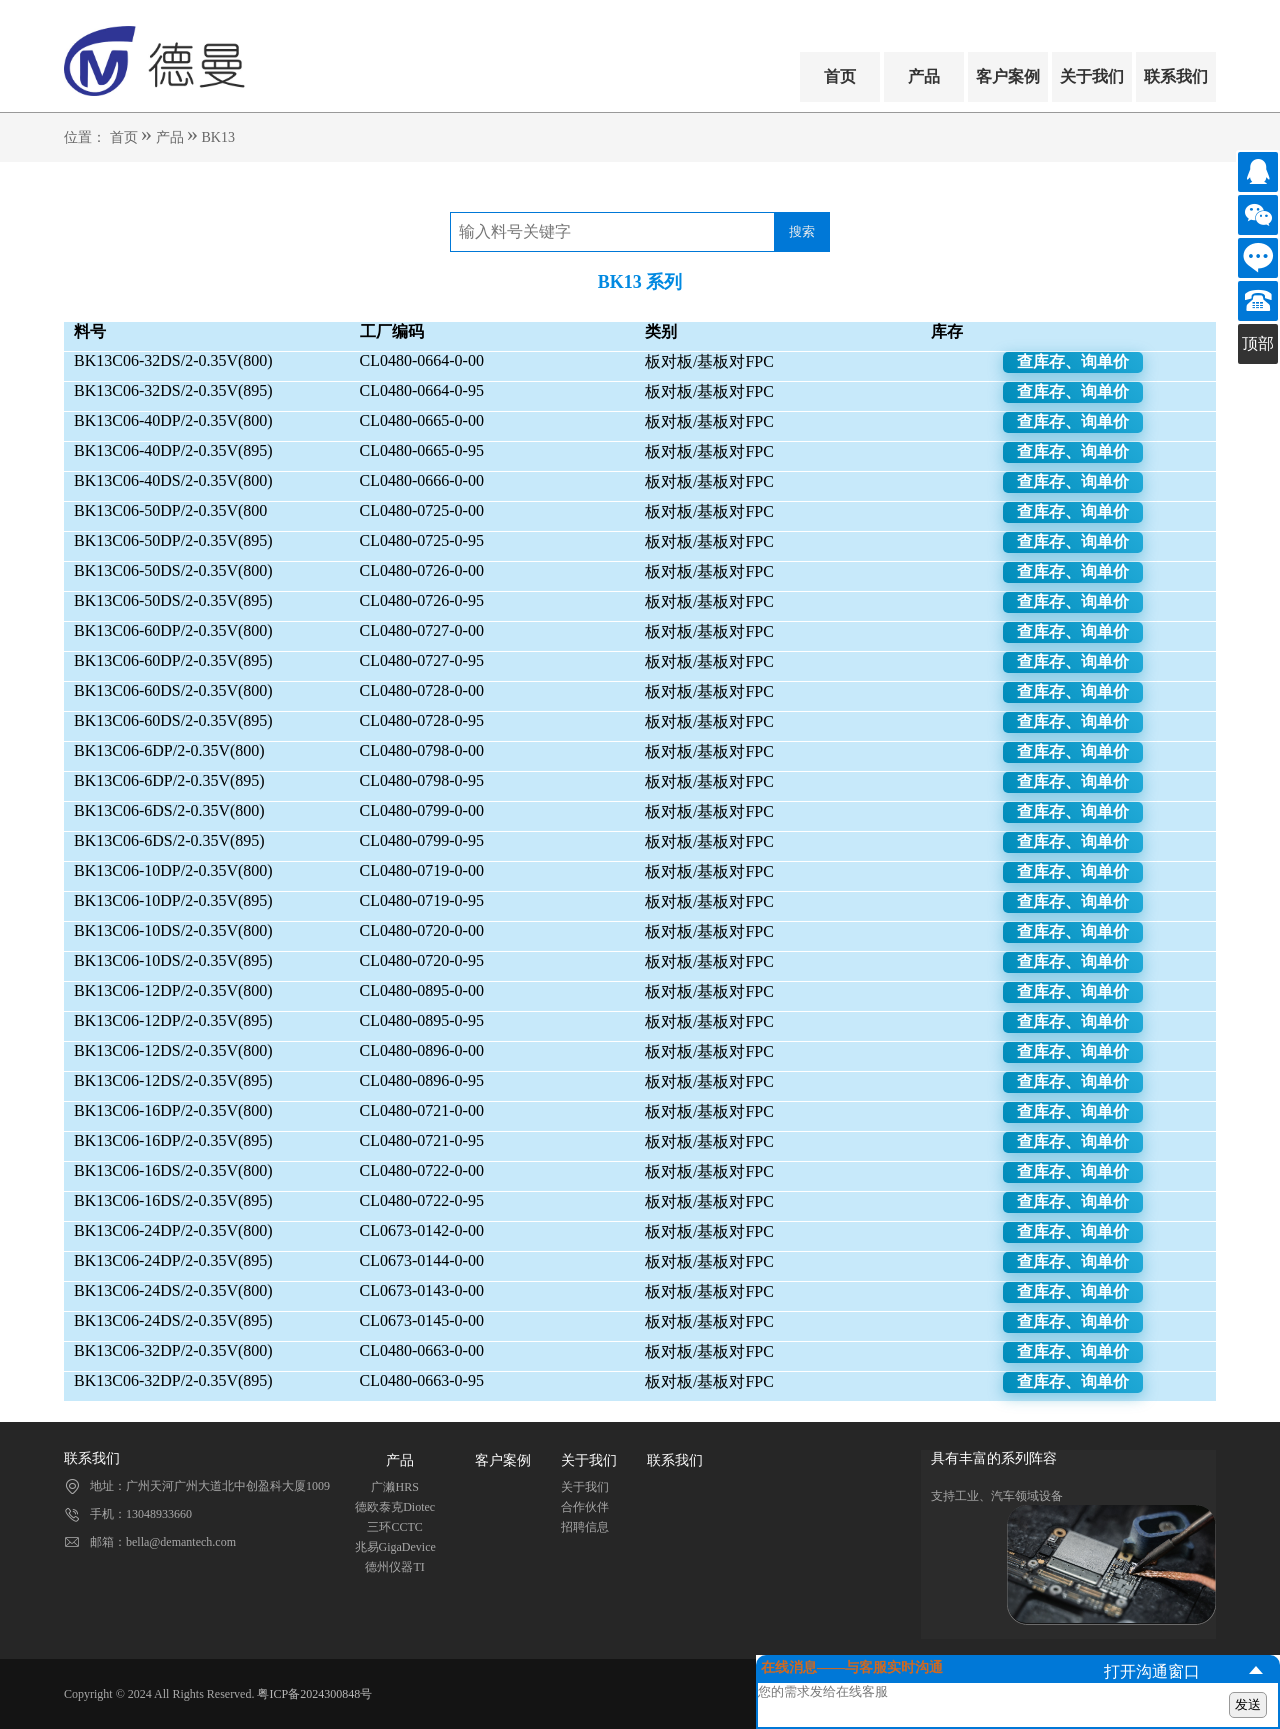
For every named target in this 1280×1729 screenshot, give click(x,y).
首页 (840, 76)
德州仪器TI (394, 1567)
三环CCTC (394, 1527)
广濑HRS (394, 1487)
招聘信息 (585, 1527)
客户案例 (1008, 76)
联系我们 (1176, 76)
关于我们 (1092, 76)
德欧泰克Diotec (395, 1507)
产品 (924, 76)
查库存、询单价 (1073, 361)
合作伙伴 (585, 1507)
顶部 (1258, 343)
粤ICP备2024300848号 (314, 1694)
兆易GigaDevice (395, 1547)
